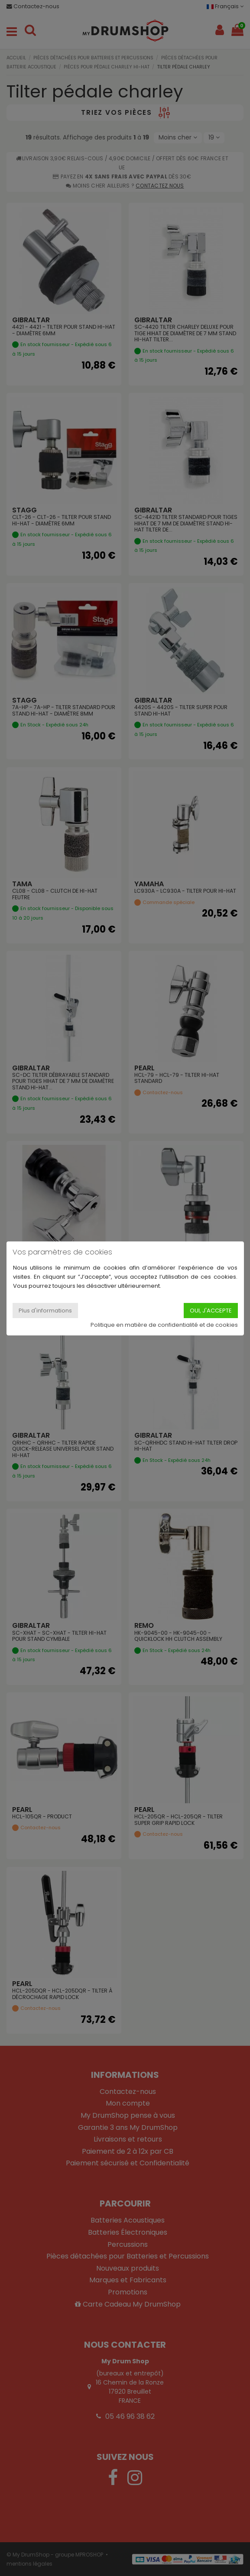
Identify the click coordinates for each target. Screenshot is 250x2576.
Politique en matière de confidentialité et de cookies (164, 1325)
